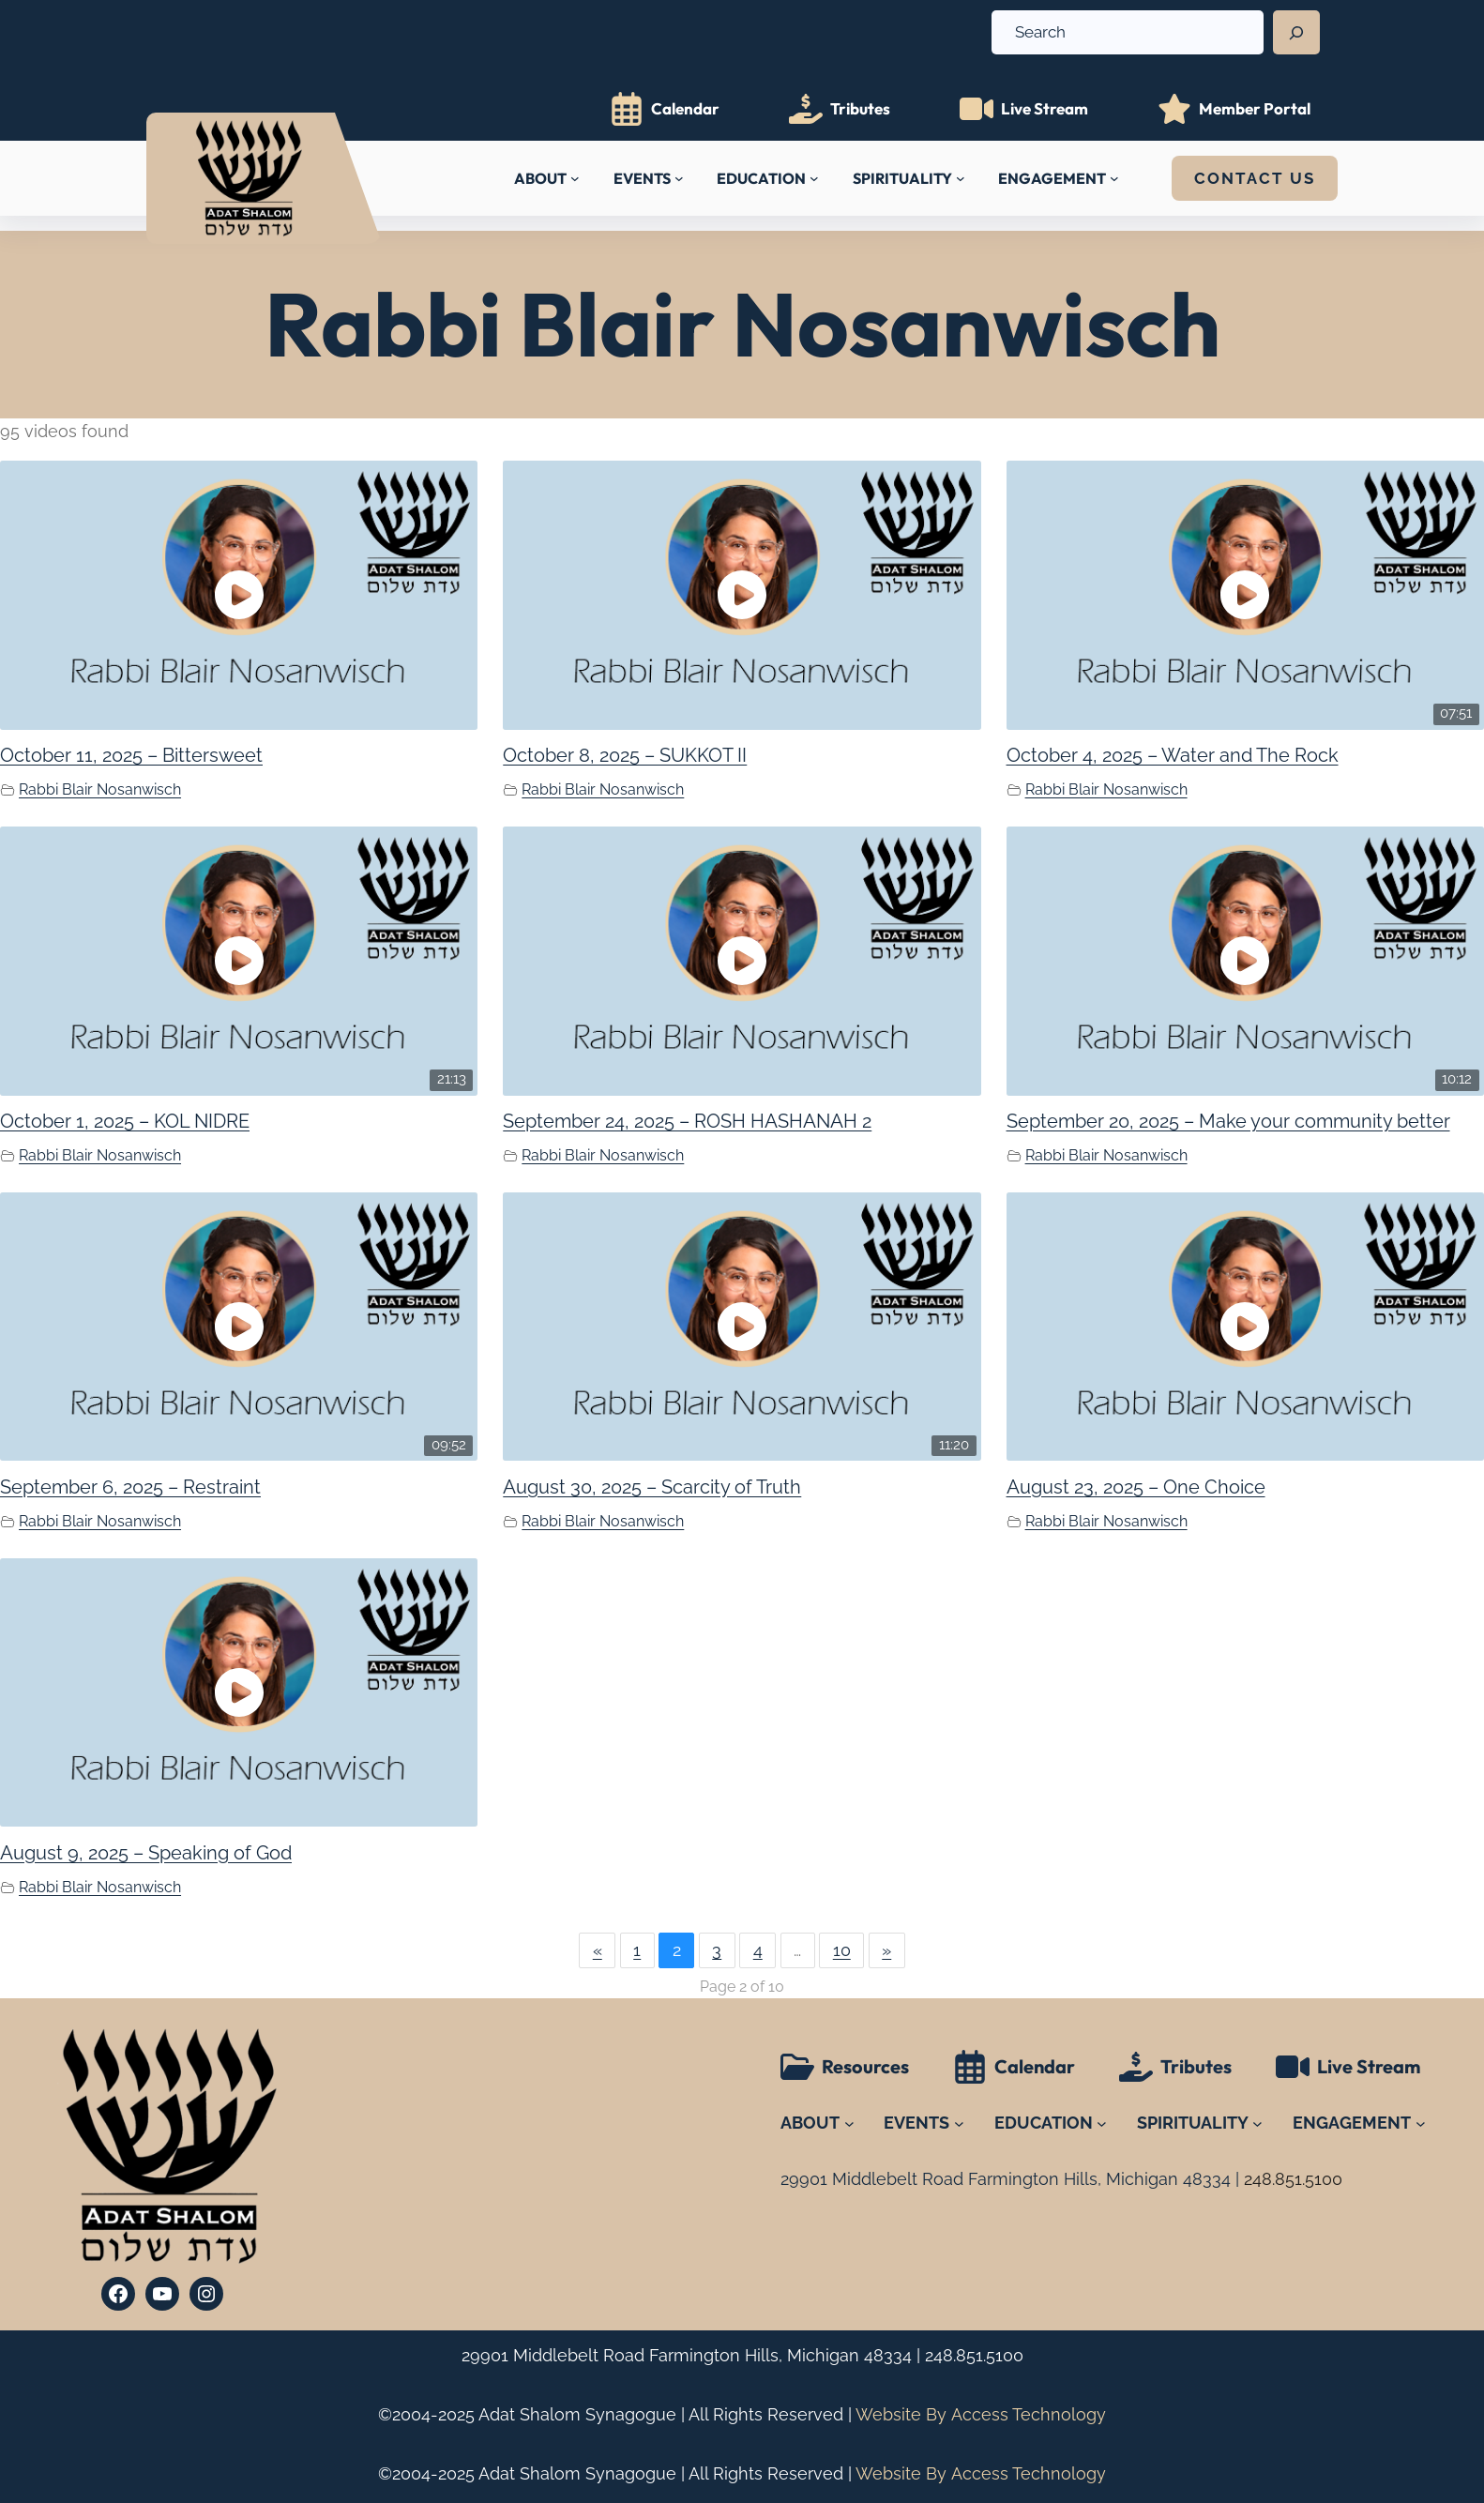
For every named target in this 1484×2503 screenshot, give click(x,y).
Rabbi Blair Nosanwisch (100, 789)
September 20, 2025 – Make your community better (1228, 1121)
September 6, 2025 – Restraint (130, 1487)
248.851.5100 (974, 2355)
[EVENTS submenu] (679, 178)
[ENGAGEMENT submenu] (1114, 178)
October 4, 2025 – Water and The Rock (1173, 755)
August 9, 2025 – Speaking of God (146, 1853)
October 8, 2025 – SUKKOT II (625, 755)
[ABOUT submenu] (575, 178)
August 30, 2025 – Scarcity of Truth (652, 1487)
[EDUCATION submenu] (814, 178)
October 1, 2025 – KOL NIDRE (125, 1121)
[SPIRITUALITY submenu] (960, 178)
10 (842, 1950)
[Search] (1296, 32)
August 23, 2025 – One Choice (1136, 1487)
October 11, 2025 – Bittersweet (131, 755)
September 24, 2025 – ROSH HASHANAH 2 (687, 1121)
